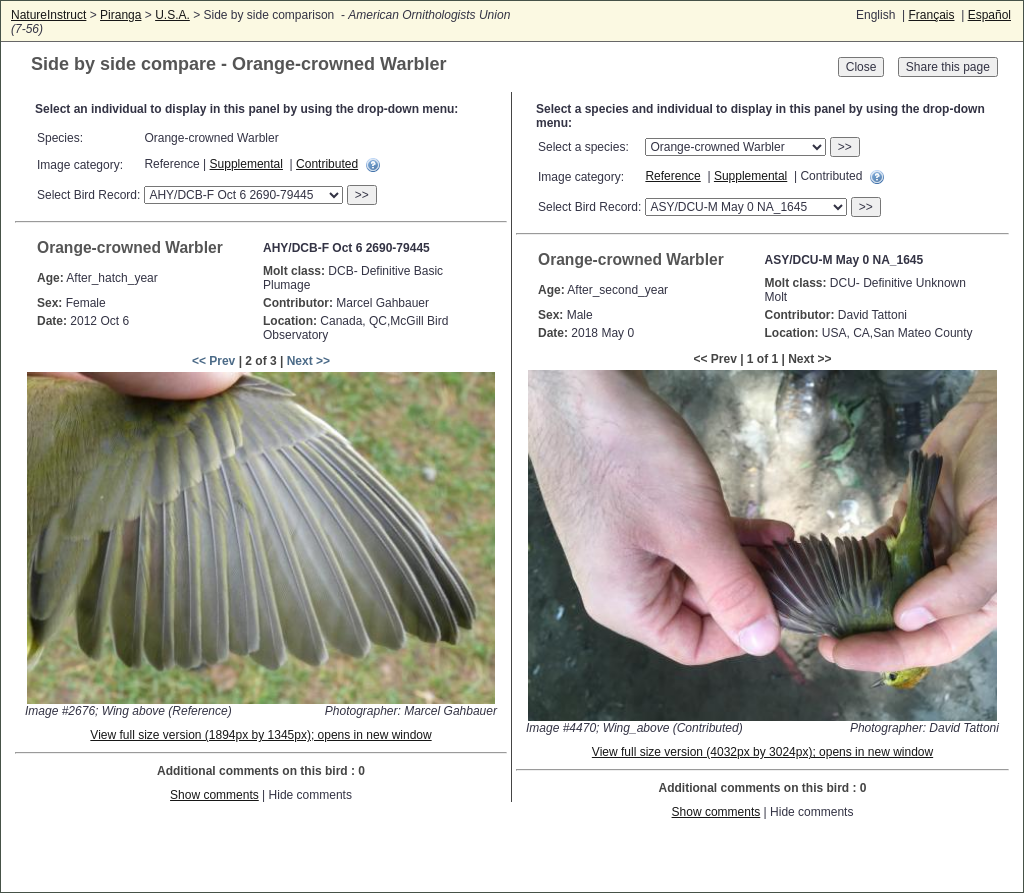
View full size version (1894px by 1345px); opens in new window (260, 735)
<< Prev (213, 361)
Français (931, 15)
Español (989, 15)
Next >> (308, 361)
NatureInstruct (48, 15)
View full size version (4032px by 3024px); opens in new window (762, 752)
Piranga (120, 15)
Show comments (214, 795)
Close (861, 67)
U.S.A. (172, 15)
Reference (672, 176)
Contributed (327, 164)
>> (362, 195)
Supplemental (246, 164)
